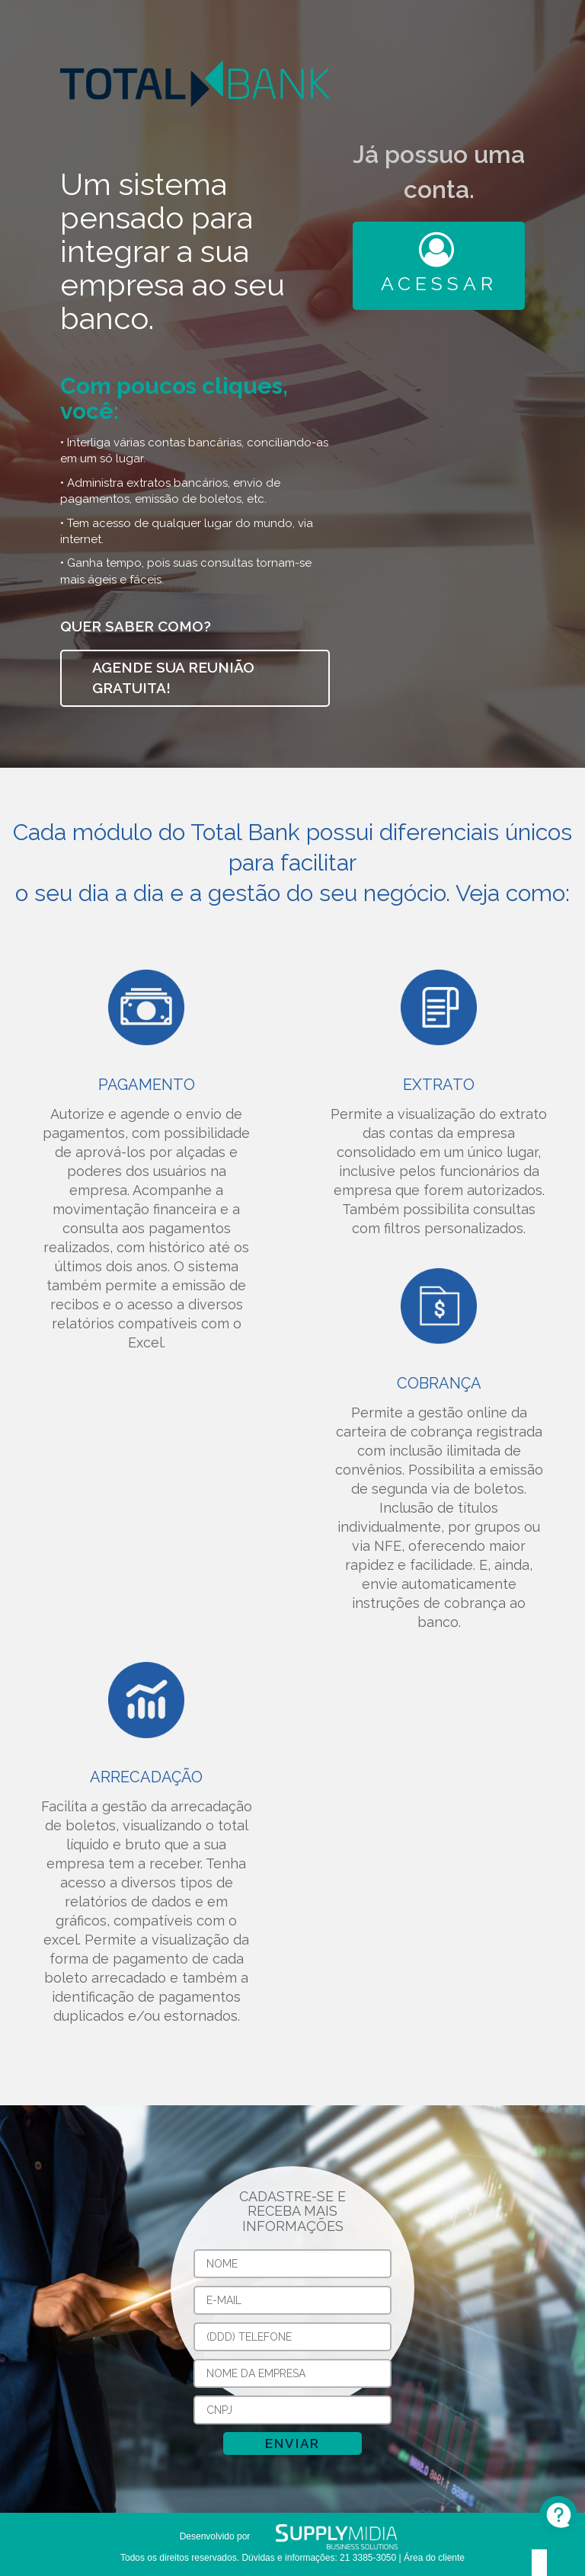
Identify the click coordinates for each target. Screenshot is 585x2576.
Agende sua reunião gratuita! (173, 677)
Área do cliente (434, 2557)
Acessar (439, 263)
